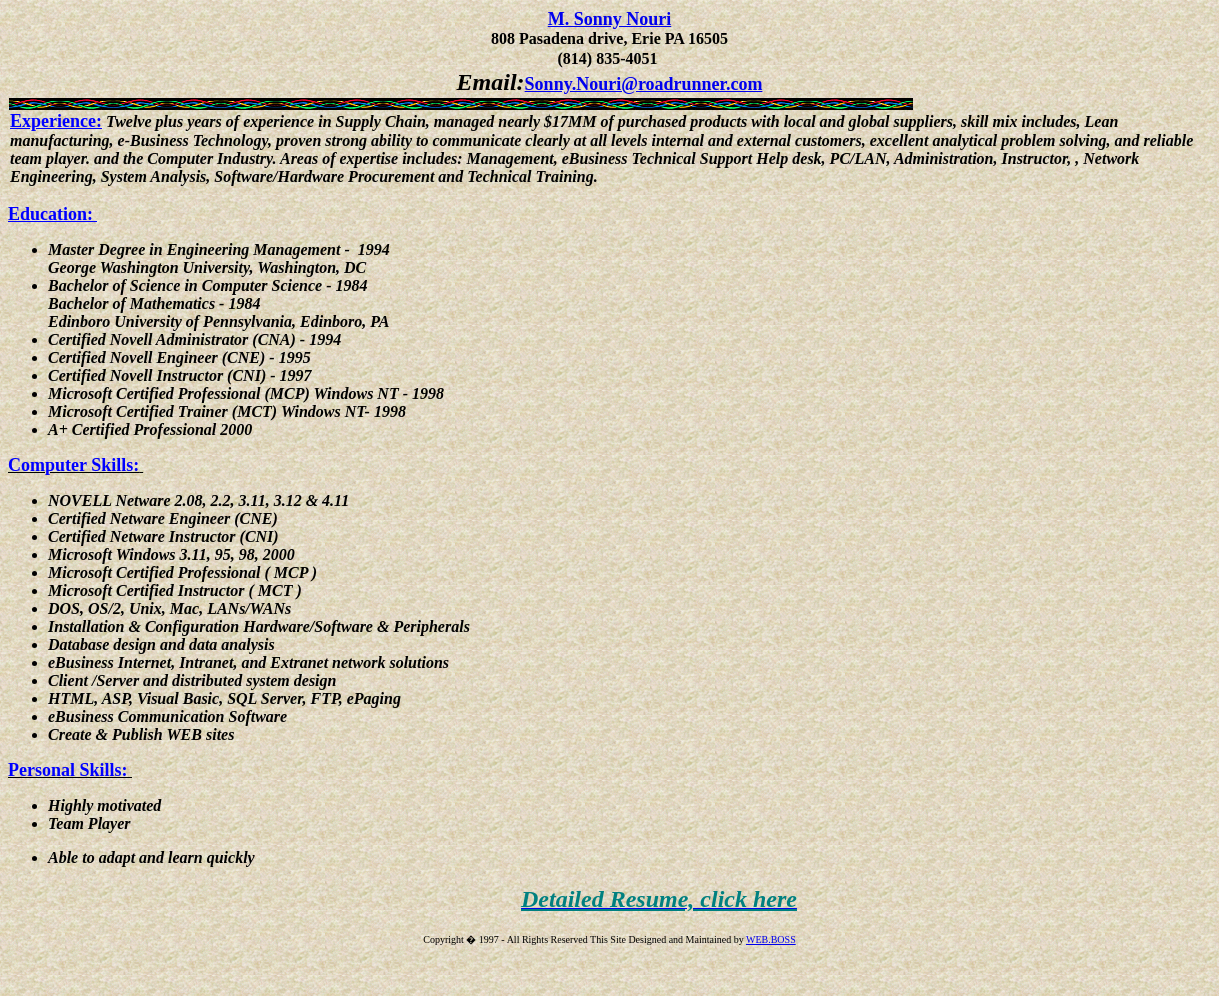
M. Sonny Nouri (610, 19)
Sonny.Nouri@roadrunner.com (644, 84)
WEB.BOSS (771, 939)
